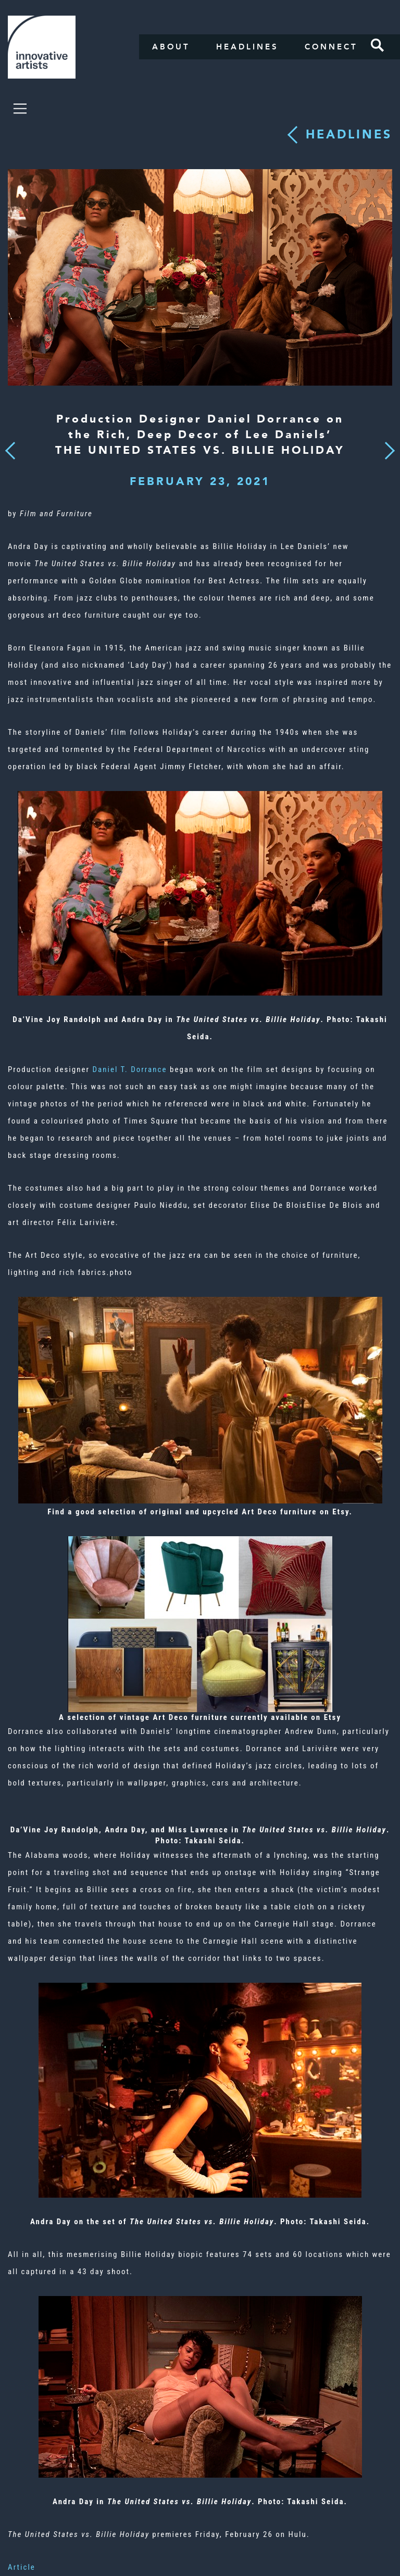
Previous (10, 447)
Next (386, 444)
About (171, 47)
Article (21, 2567)
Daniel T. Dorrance (129, 1069)
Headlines (247, 47)
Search (377, 45)
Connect (331, 47)
